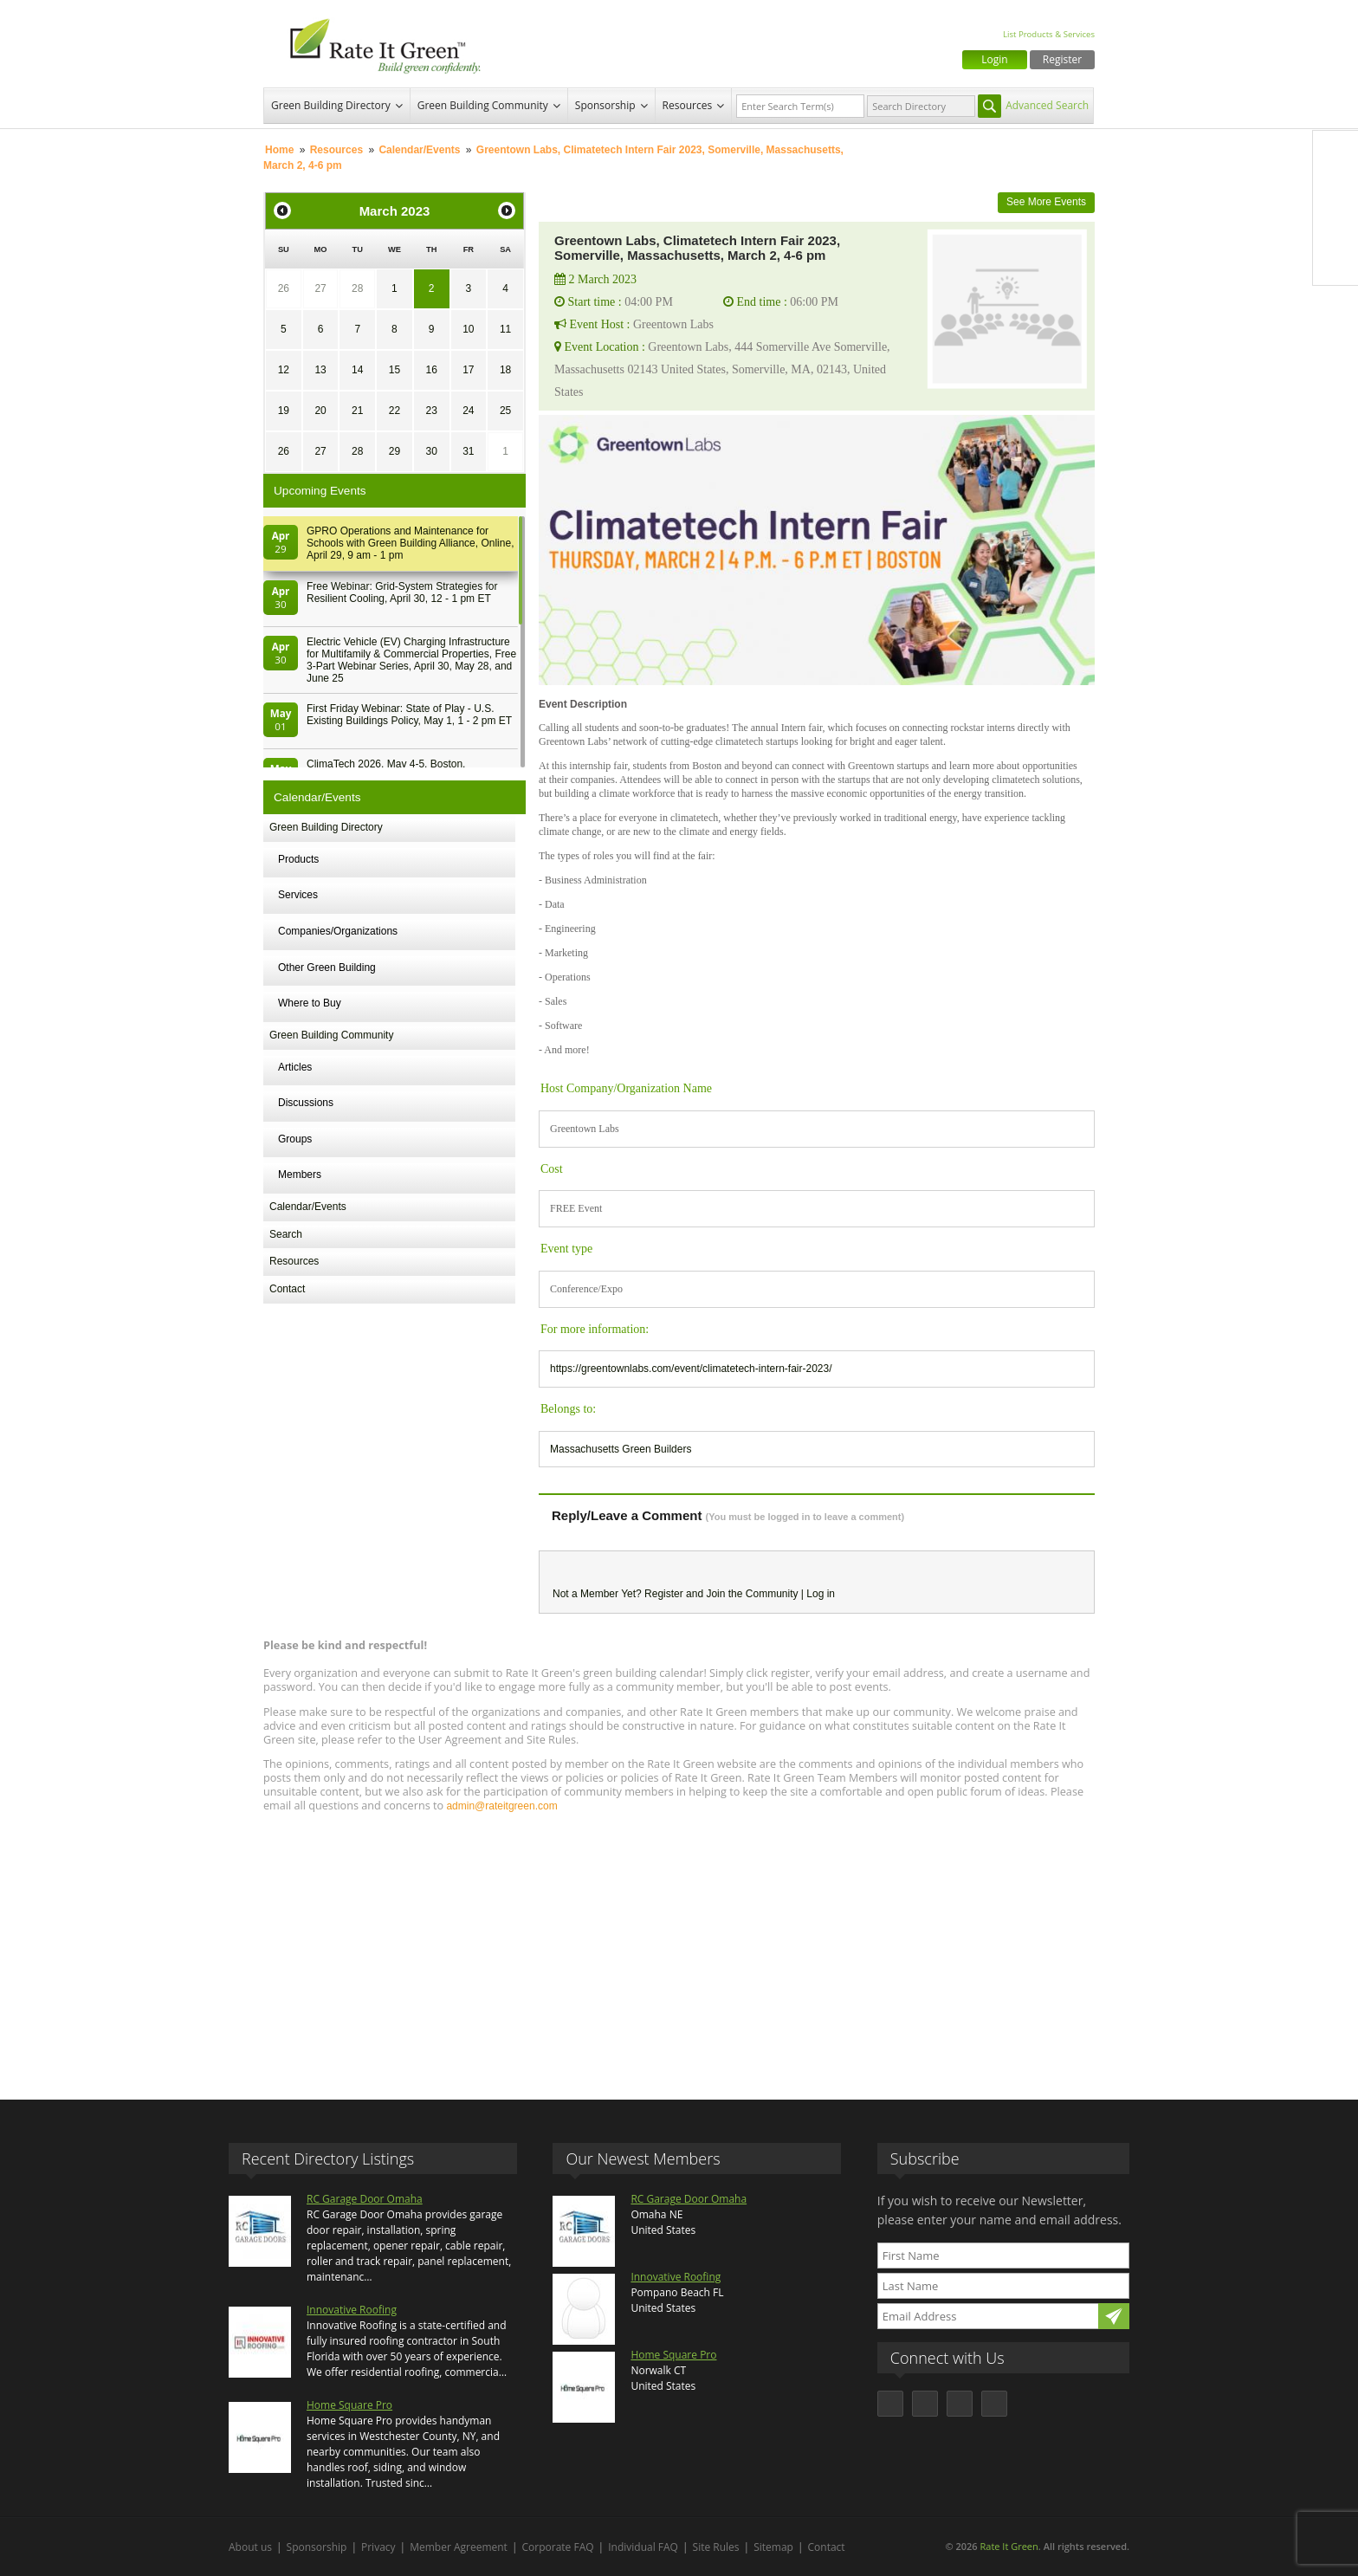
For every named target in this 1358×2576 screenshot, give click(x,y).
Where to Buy (309, 1003)
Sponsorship (605, 105)
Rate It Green (1009, 2546)
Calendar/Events (419, 150)
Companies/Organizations (338, 931)
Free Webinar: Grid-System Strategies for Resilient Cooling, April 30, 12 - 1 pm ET (402, 592)
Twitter (1335, 190)
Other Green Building (327, 967)
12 (283, 370)
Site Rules (716, 2547)
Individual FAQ (643, 2547)
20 (320, 411)
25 (505, 411)
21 (357, 411)
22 (394, 411)
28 (357, 288)
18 (505, 370)
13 (320, 370)
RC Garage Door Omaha (365, 2198)
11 (505, 329)
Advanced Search (1047, 105)
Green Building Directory (331, 105)
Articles (295, 1067)
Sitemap (773, 2547)
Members (299, 1174)
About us (250, 2547)
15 (394, 370)
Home (279, 150)
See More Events (1046, 202)
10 (468, 329)
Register (1062, 59)
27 (320, 288)
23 (430, 411)
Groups (295, 1139)
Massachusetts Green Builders (620, 1449)
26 (283, 288)
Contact (287, 1289)
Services (298, 895)
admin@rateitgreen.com (501, 1806)
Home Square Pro (349, 2405)
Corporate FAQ (558, 2547)
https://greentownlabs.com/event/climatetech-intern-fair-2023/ (691, 1368)
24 (468, 411)
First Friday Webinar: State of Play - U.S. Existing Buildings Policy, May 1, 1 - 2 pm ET (409, 714)
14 (357, 370)
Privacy (378, 2547)
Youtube (1335, 262)
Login (994, 59)
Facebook (1335, 153)
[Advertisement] (679, 1948)
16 (430, 370)
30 (430, 451)
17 (468, 370)
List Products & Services (1049, 34)
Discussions (305, 1103)
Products (298, 859)
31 (468, 451)
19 (283, 411)
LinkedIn (1335, 226)
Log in (820, 1594)
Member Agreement (459, 2547)
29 (394, 451)
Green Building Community (482, 105)
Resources (688, 105)
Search (285, 1234)
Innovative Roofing (352, 2309)
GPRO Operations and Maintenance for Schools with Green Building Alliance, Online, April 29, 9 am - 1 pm (410, 543)
